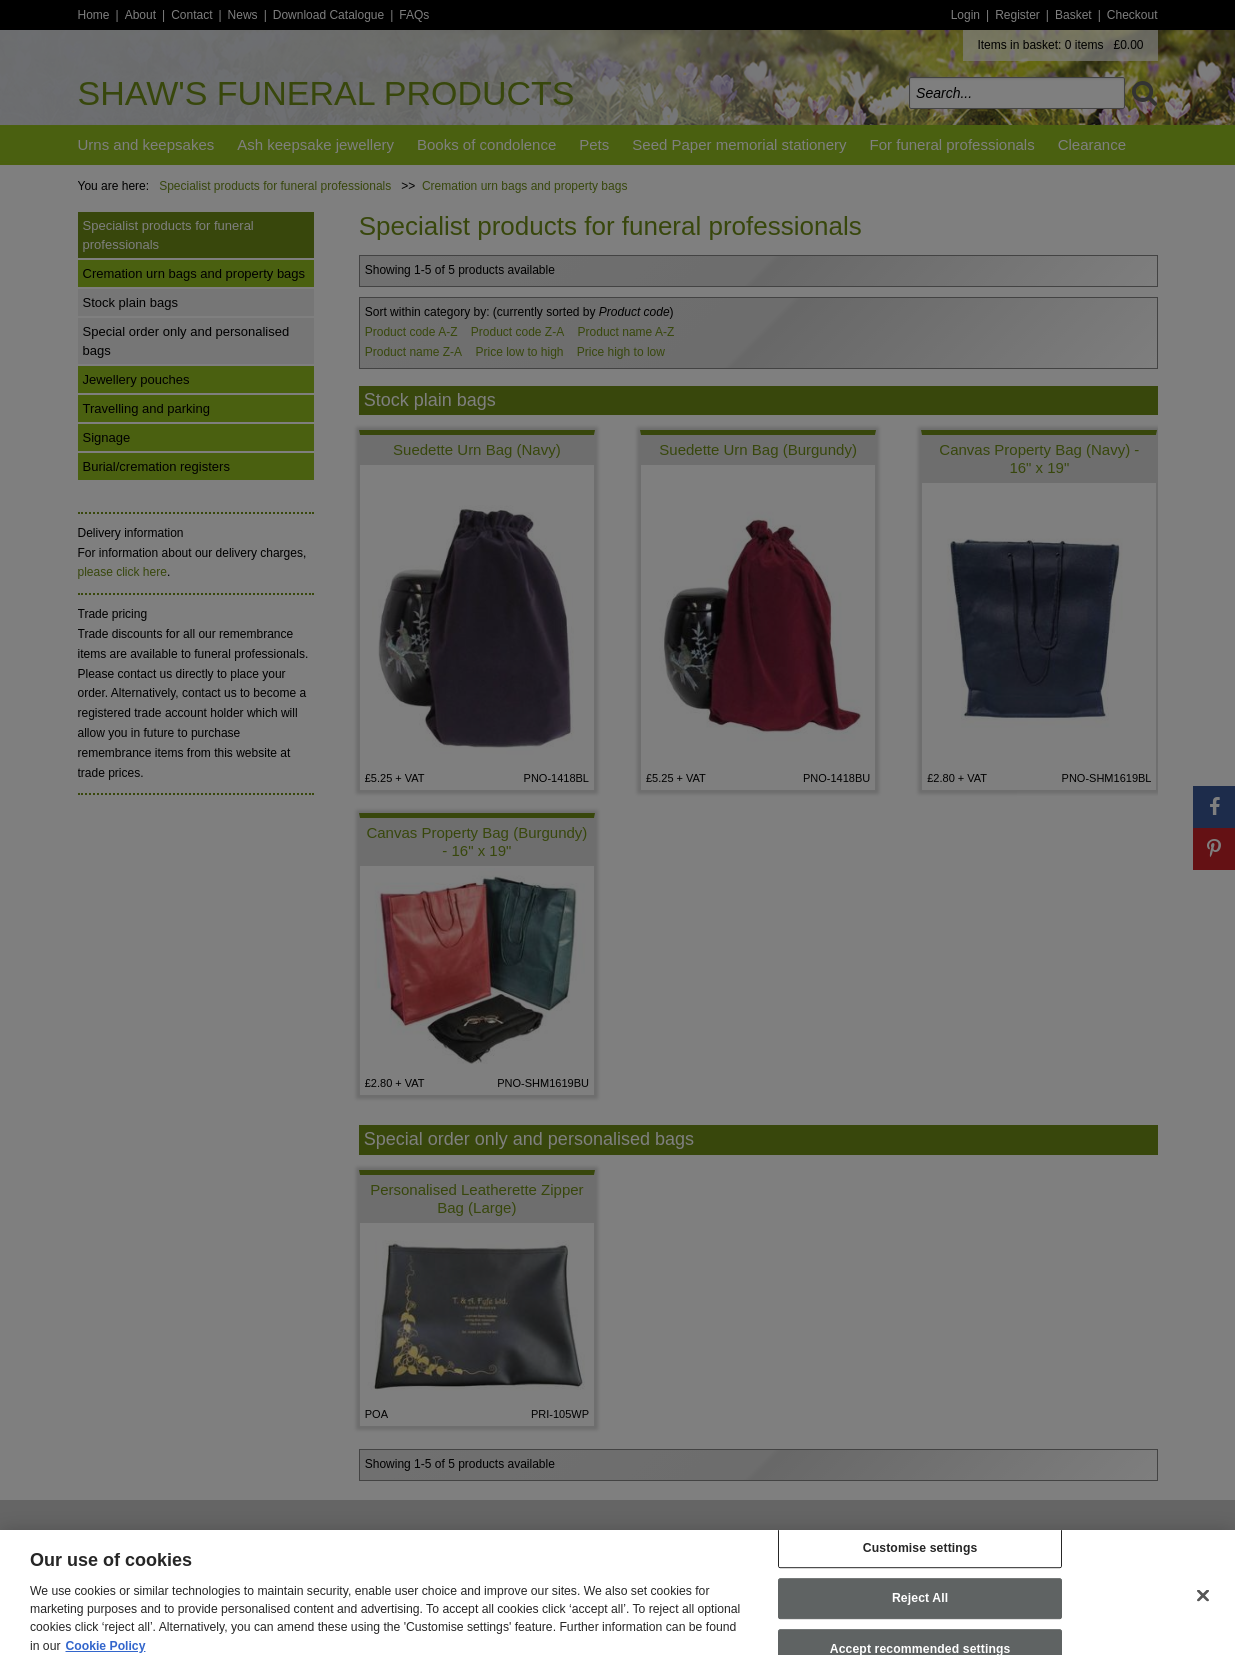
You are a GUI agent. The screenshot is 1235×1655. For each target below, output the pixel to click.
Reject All (920, 1609)
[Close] (1203, 1606)
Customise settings (920, 1558)
